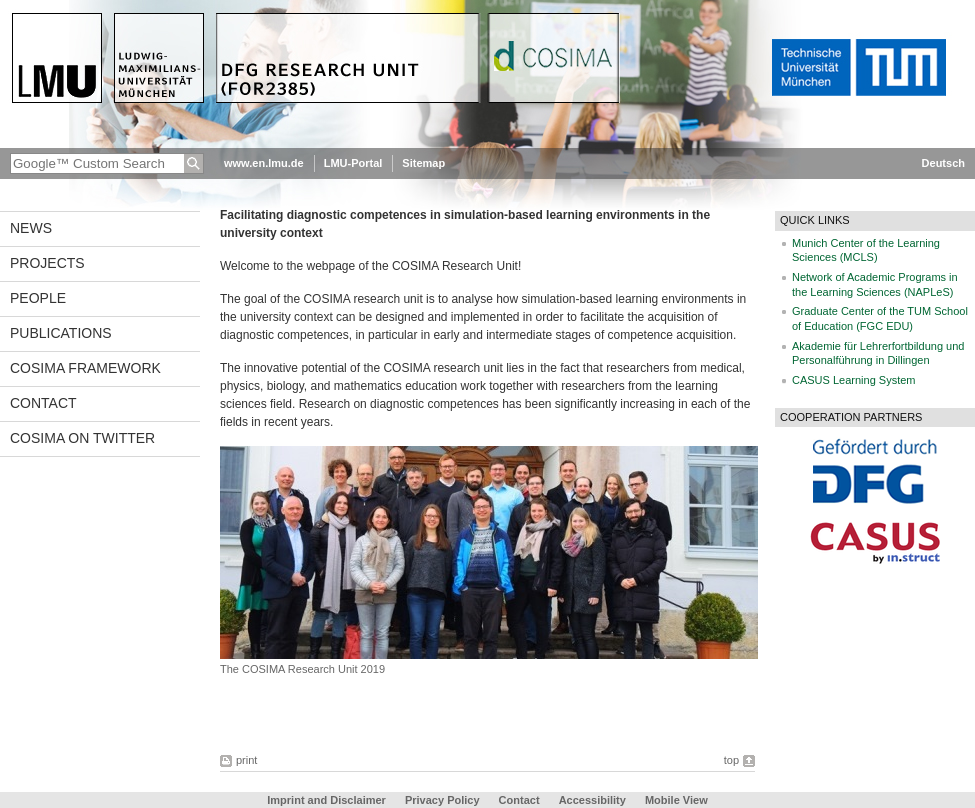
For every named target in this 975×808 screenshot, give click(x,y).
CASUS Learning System (854, 380)
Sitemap (423, 163)
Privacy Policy (442, 800)
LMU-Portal (353, 163)
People (38, 298)
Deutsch (943, 163)
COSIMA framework (85, 368)
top (731, 760)
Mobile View (676, 800)
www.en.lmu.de (264, 163)
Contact (43, 403)
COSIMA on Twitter (82, 438)
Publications (61, 333)
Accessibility (594, 800)
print (246, 760)
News (31, 228)
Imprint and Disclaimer (326, 800)
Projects (47, 263)
